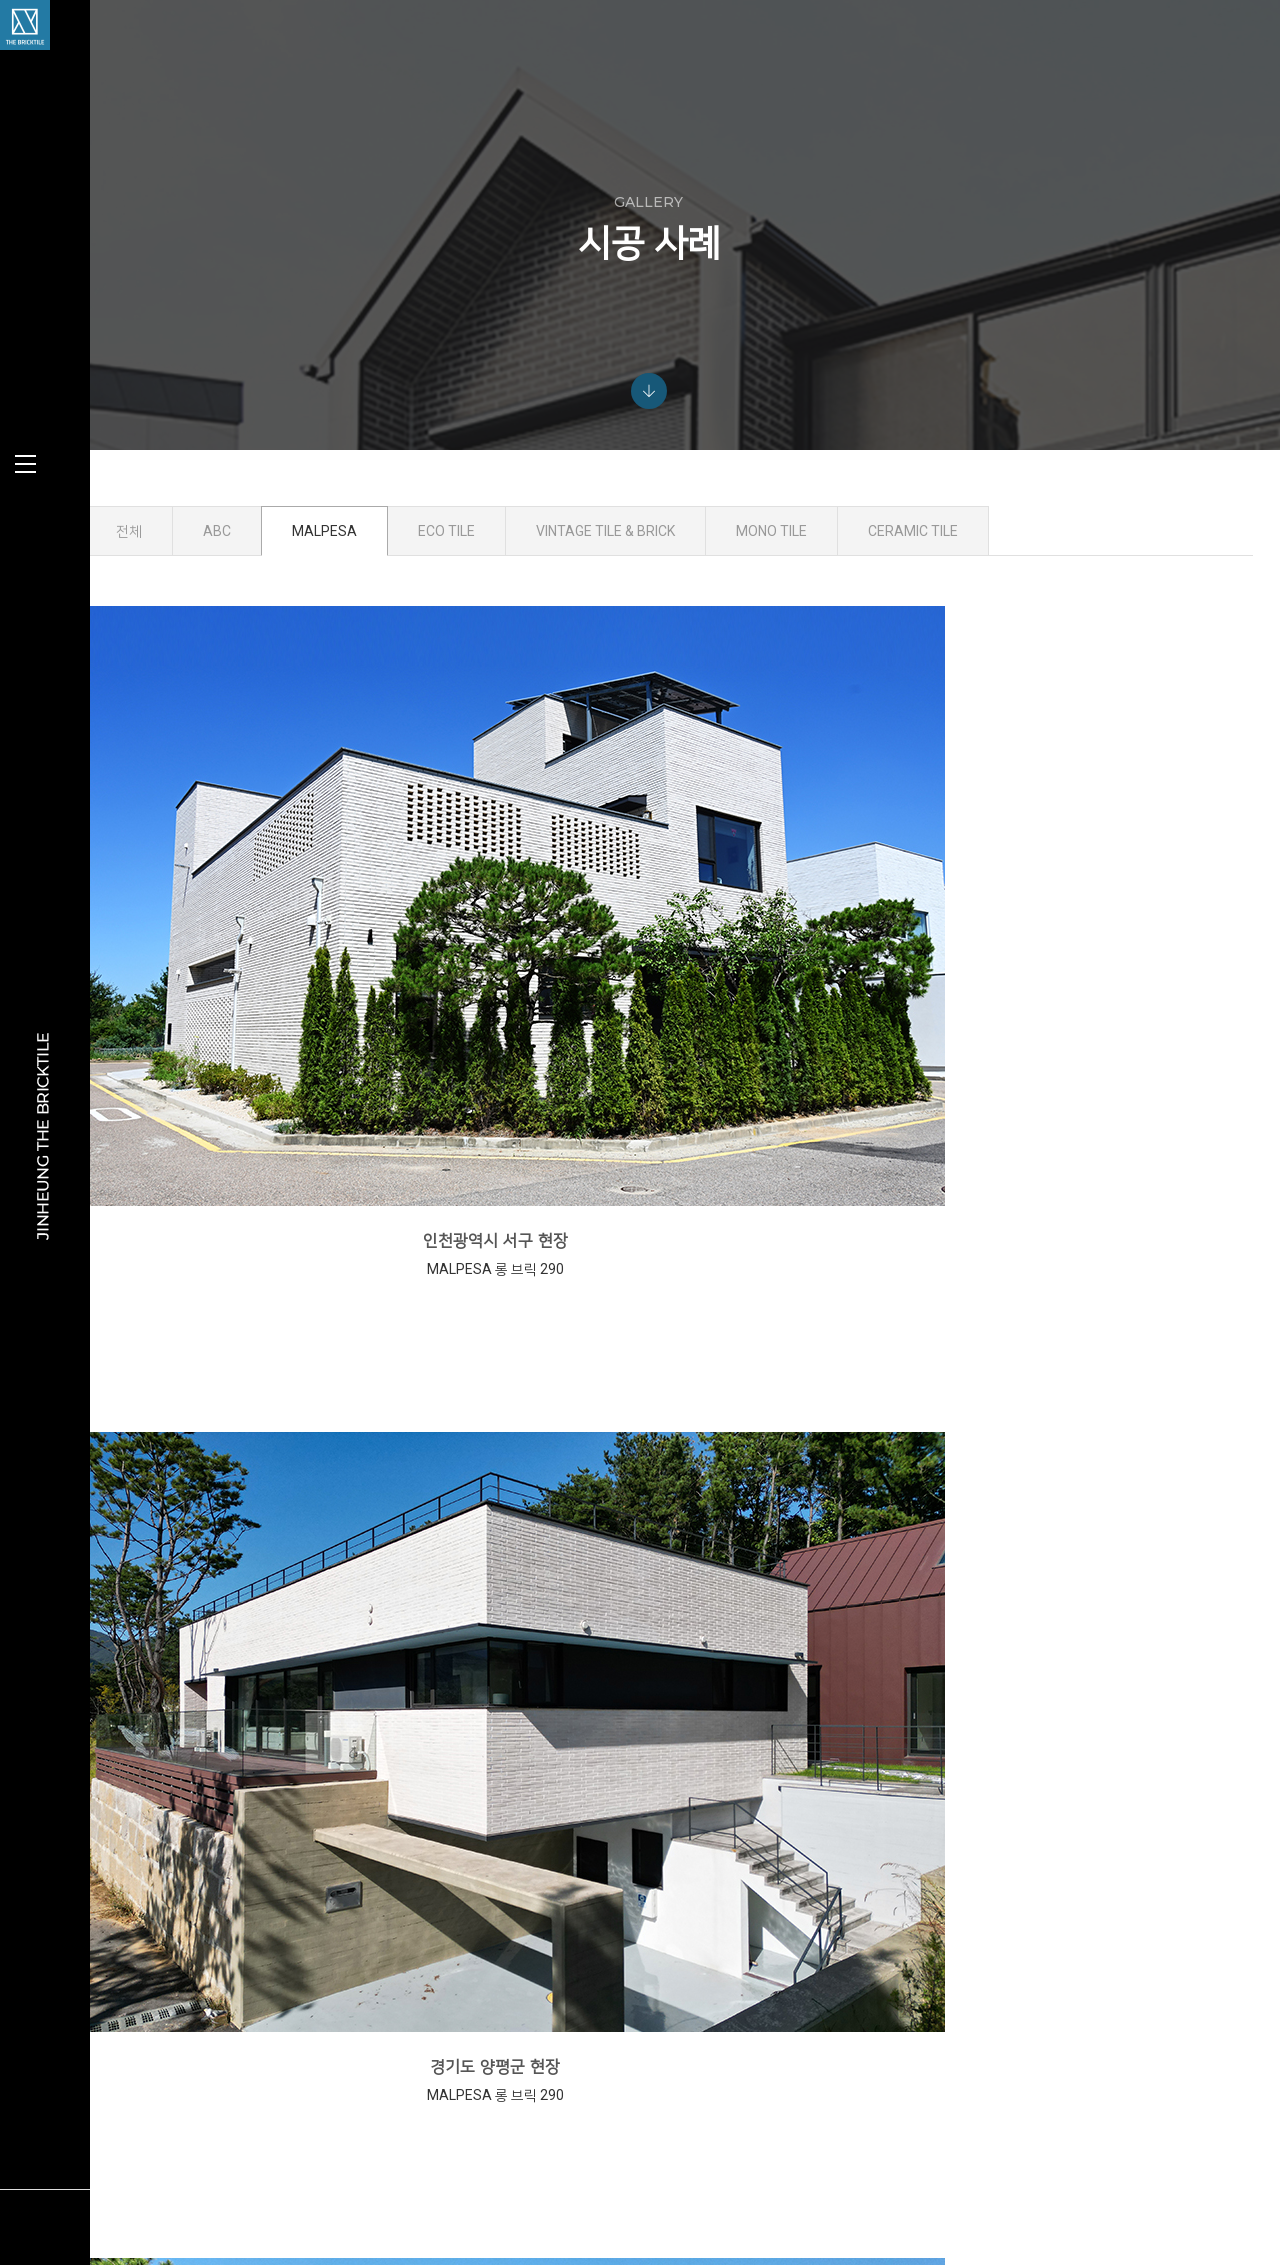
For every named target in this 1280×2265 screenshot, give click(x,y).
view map (931, 2120)
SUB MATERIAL (598, 2169)
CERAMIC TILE (1033, 575)
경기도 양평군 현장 (686, 921)
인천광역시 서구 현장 (330, 921)
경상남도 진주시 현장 (686, 1271)
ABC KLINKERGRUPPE (616, 2025)
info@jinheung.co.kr (1001, 2077)
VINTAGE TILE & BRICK (725, 575)
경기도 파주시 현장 (330, 1271)
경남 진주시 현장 (1041, 1621)
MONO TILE (891, 575)
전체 (249, 575)
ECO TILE (566, 575)
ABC (337, 575)
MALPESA (444, 575)
